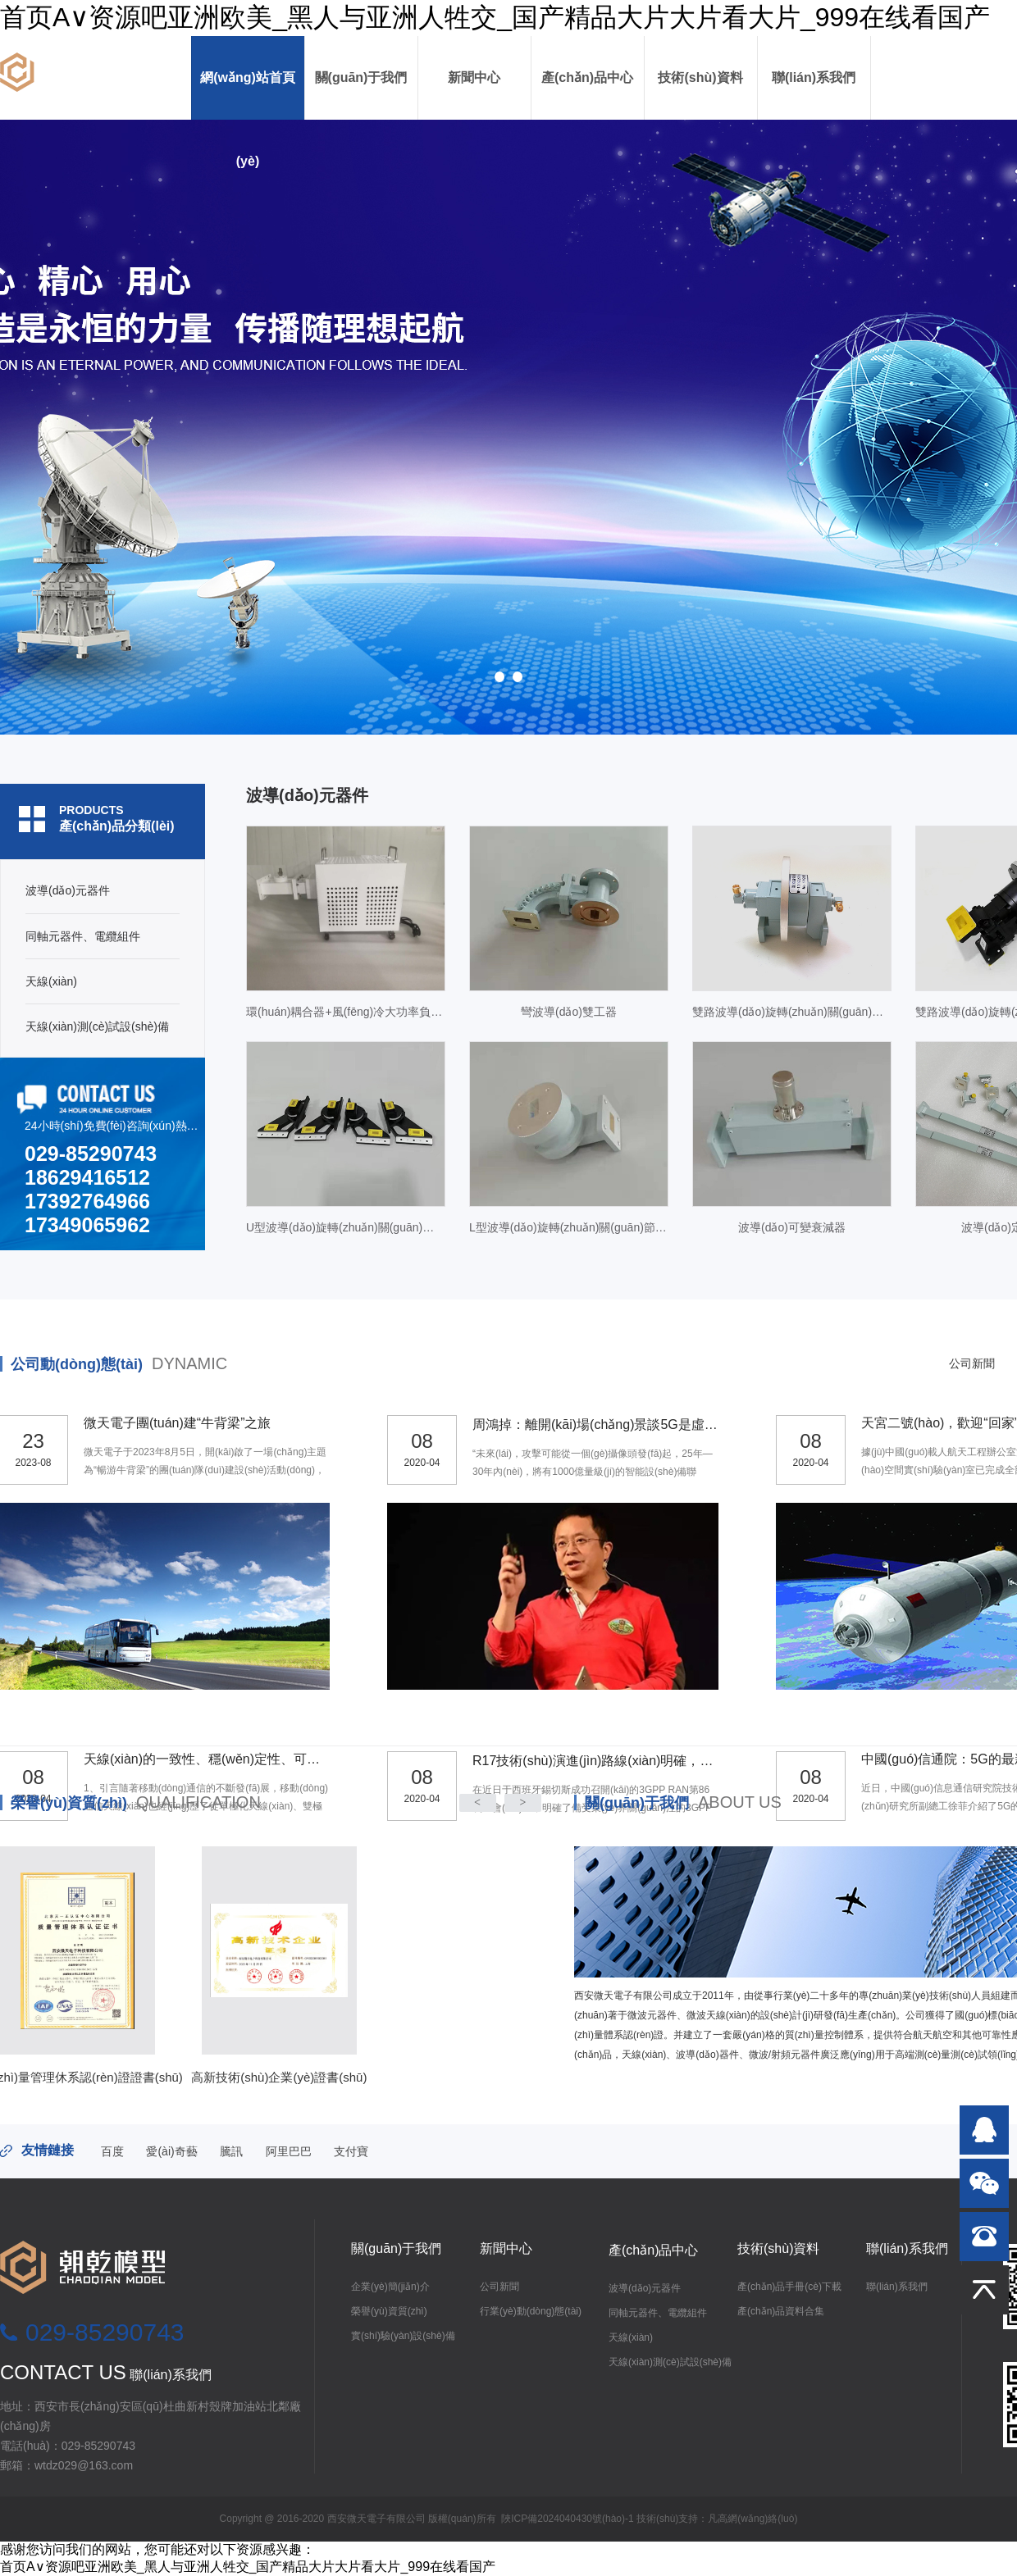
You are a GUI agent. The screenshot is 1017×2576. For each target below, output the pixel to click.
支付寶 (351, 2151)
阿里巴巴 (289, 2151)
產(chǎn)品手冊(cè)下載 (789, 2286)
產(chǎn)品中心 (587, 77)
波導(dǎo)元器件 (645, 2288)
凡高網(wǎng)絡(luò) (752, 2518)
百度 (112, 2151)
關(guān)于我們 (361, 77)
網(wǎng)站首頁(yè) (247, 95)
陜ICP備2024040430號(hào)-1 (567, 2518)
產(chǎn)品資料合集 (780, 2311)
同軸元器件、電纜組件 (658, 2313)
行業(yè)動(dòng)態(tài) (530, 2311)
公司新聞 (499, 2286)
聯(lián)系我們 (813, 77)
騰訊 (231, 2151)
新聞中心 (474, 77)
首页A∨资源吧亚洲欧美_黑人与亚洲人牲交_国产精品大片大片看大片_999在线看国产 (495, 17)
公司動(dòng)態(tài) (119, 1364)
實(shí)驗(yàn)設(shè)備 (403, 2336)
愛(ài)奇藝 (171, 2151)
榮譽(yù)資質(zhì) (136, 1803)
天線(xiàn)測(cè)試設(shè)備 (670, 2362)
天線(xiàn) (631, 2337)
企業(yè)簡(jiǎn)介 (390, 2286)
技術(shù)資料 (700, 77)
